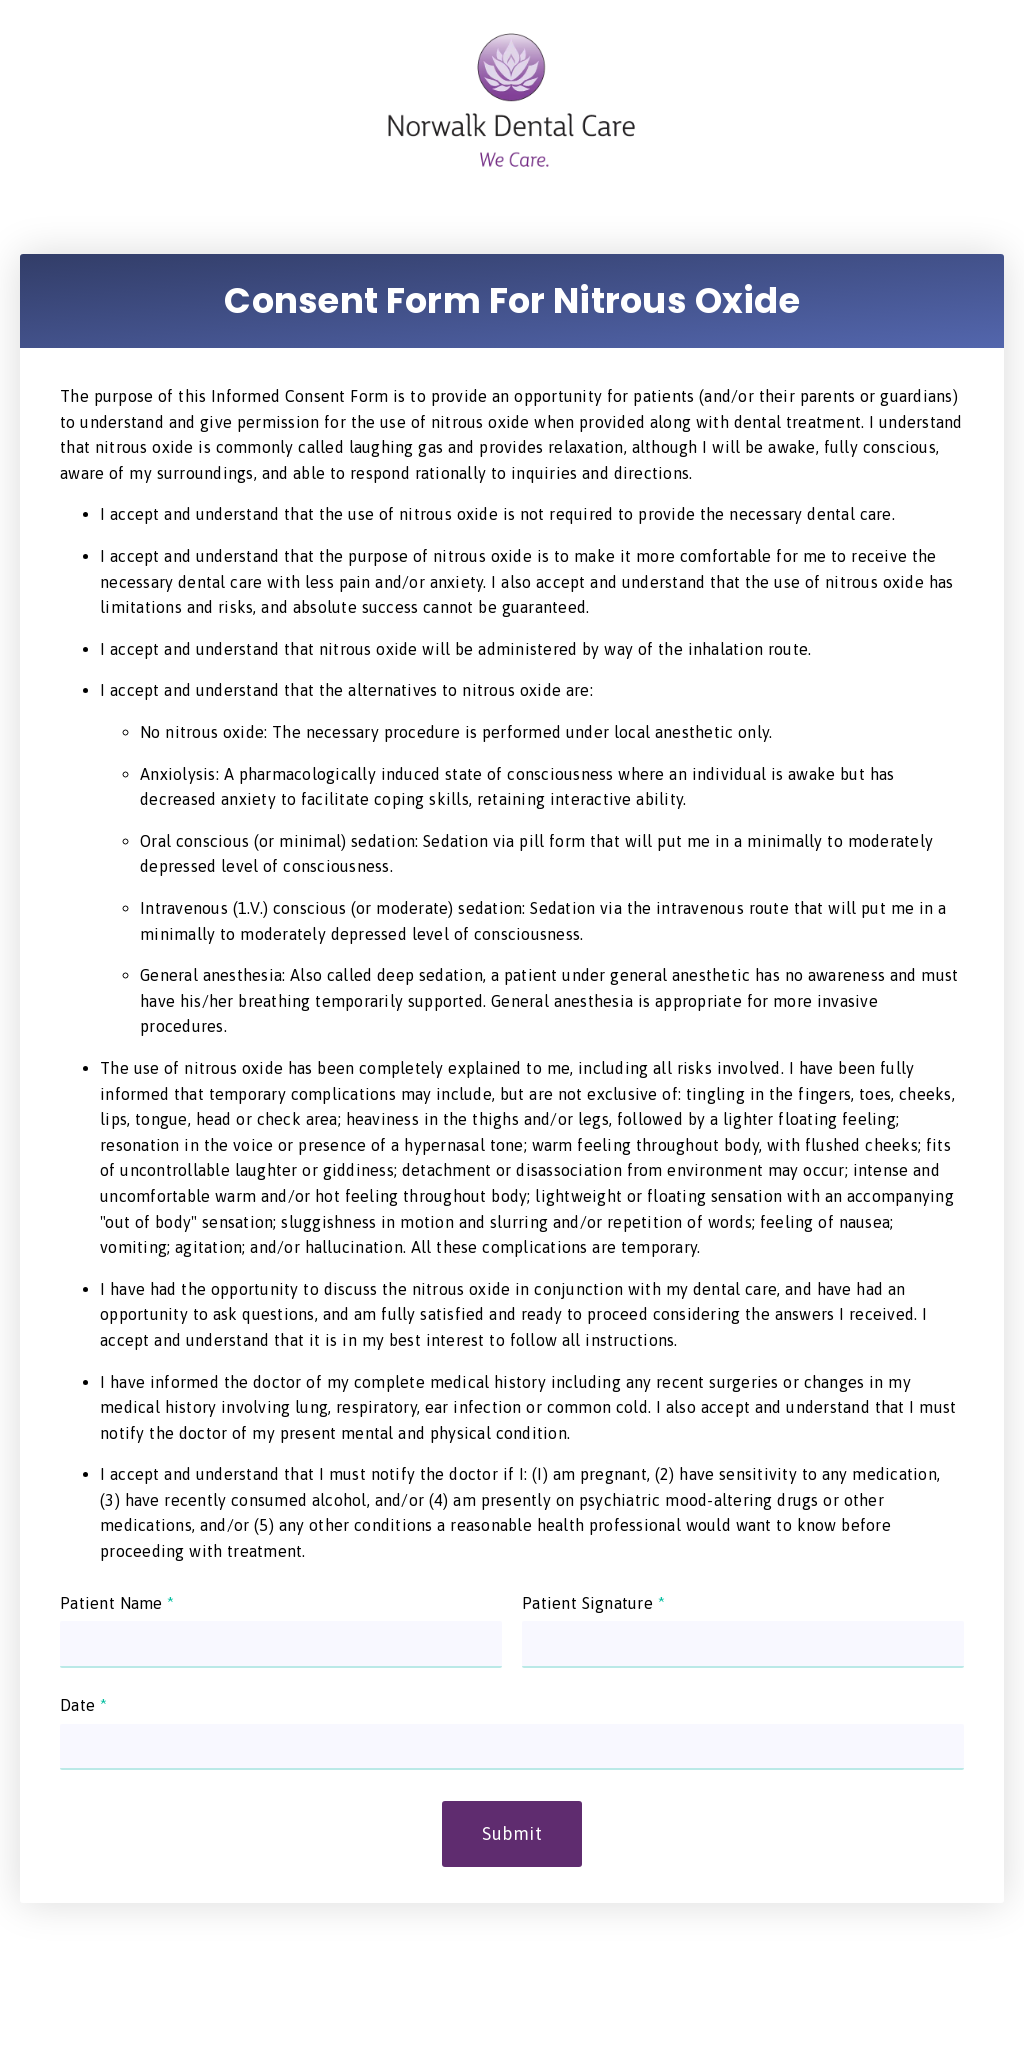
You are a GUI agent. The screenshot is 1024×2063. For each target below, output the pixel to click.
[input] (281, 1644)
